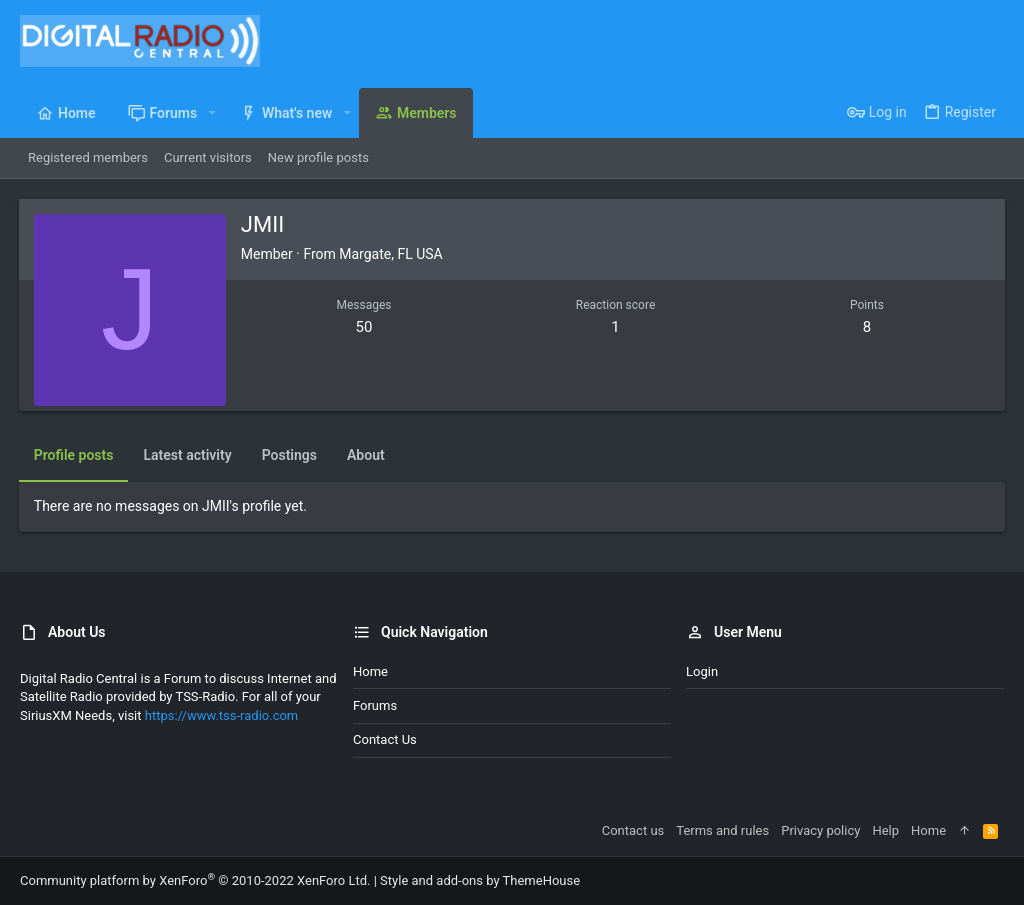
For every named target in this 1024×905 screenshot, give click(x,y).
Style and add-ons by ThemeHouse (480, 880)
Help (885, 830)
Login (702, 671)
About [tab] (367, 455)
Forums (375, 705)
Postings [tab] (290, 455)
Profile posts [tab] (75, 455)
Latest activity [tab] (189, 455)
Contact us (385, 739)
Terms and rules (722, 830)
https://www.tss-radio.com (222, 715)
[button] (211, 113)
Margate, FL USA (391, 254)
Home (370, 671)
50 (364, 327)
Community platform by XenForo (195, 880)
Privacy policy (820, 830)
